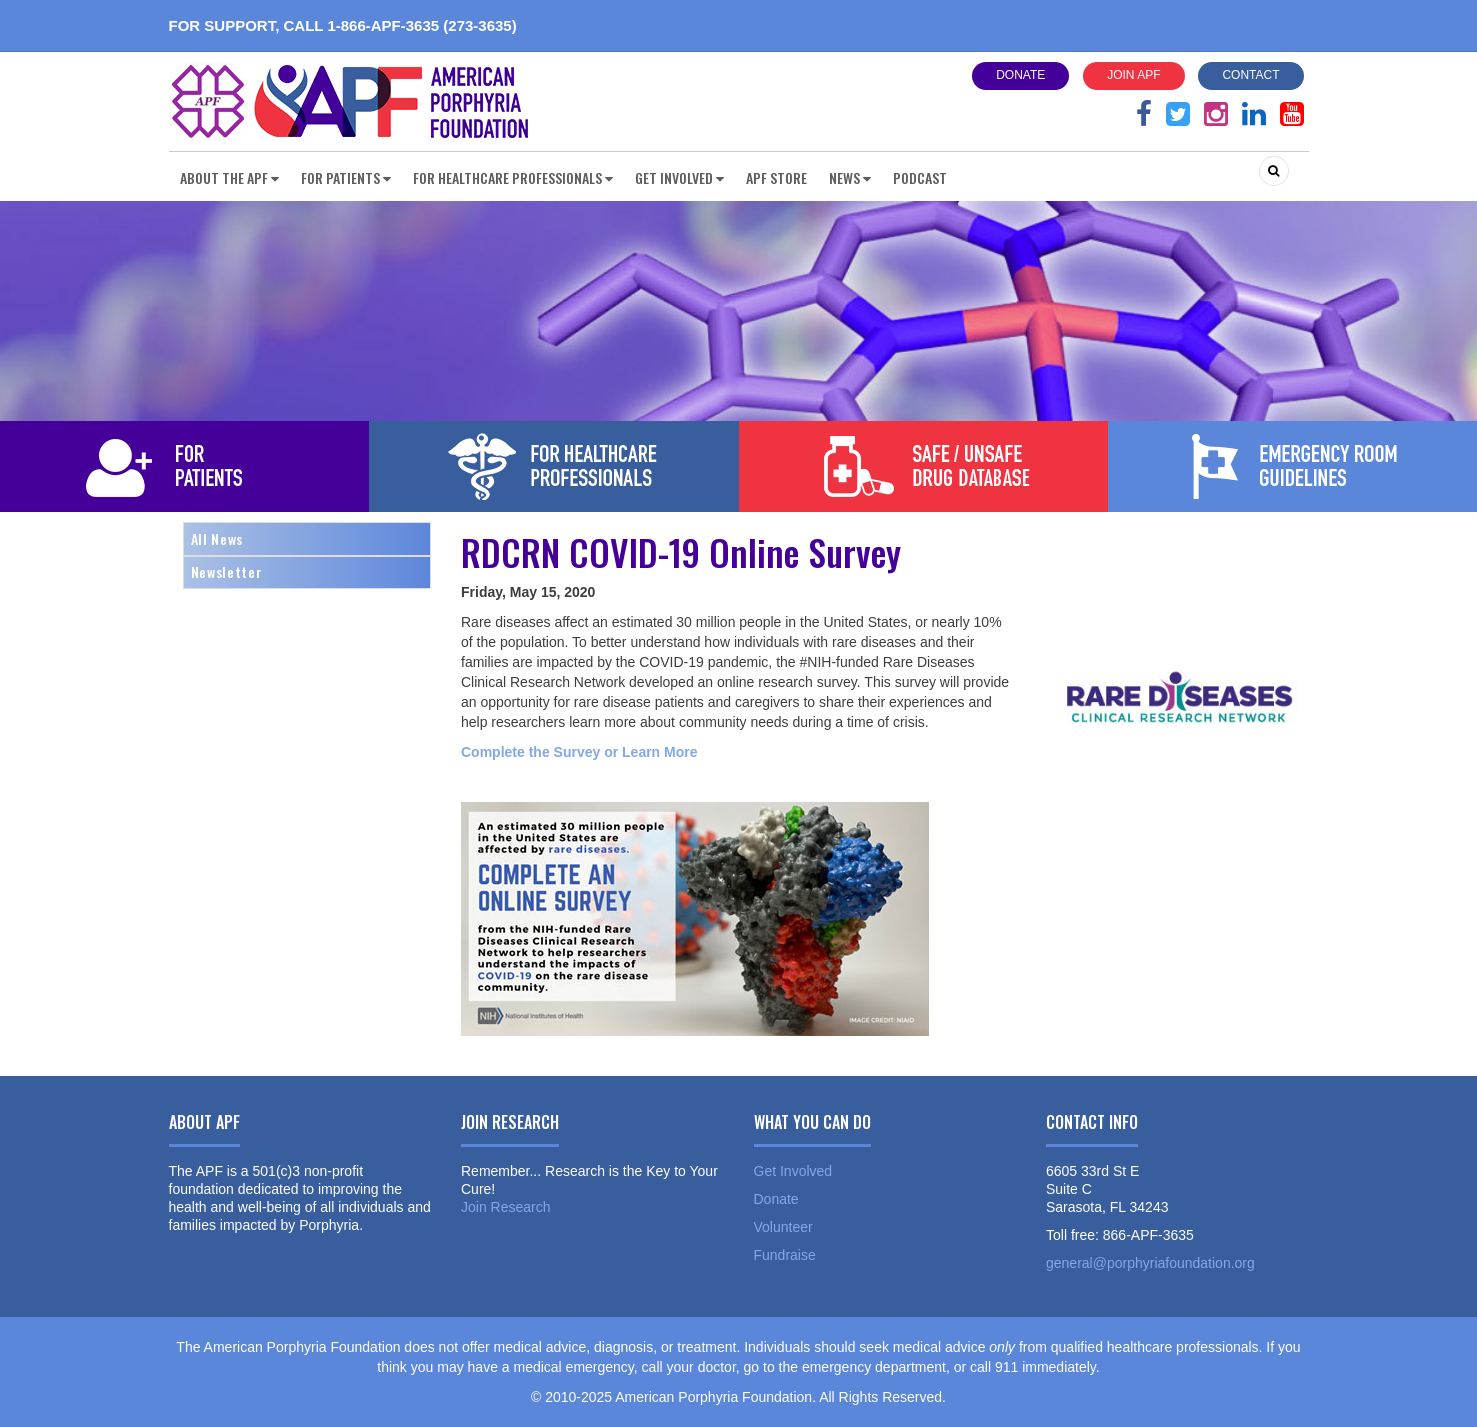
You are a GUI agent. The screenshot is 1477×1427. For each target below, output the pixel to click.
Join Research (506, 1207)
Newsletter (227, 571)
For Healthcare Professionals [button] (513, 177)
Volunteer (783, 1227)
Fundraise (785, 1255)
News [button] (850, 177)
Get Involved (793, 1171)
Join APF (1133, 75)
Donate (1020, 75)
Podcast (920, 177)
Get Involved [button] (679, 177)
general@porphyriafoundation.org (1150, 1263)
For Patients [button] (346, 177)
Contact (1250, 75)
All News (217, 538)
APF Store (776, 177)
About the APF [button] (229, 177)
